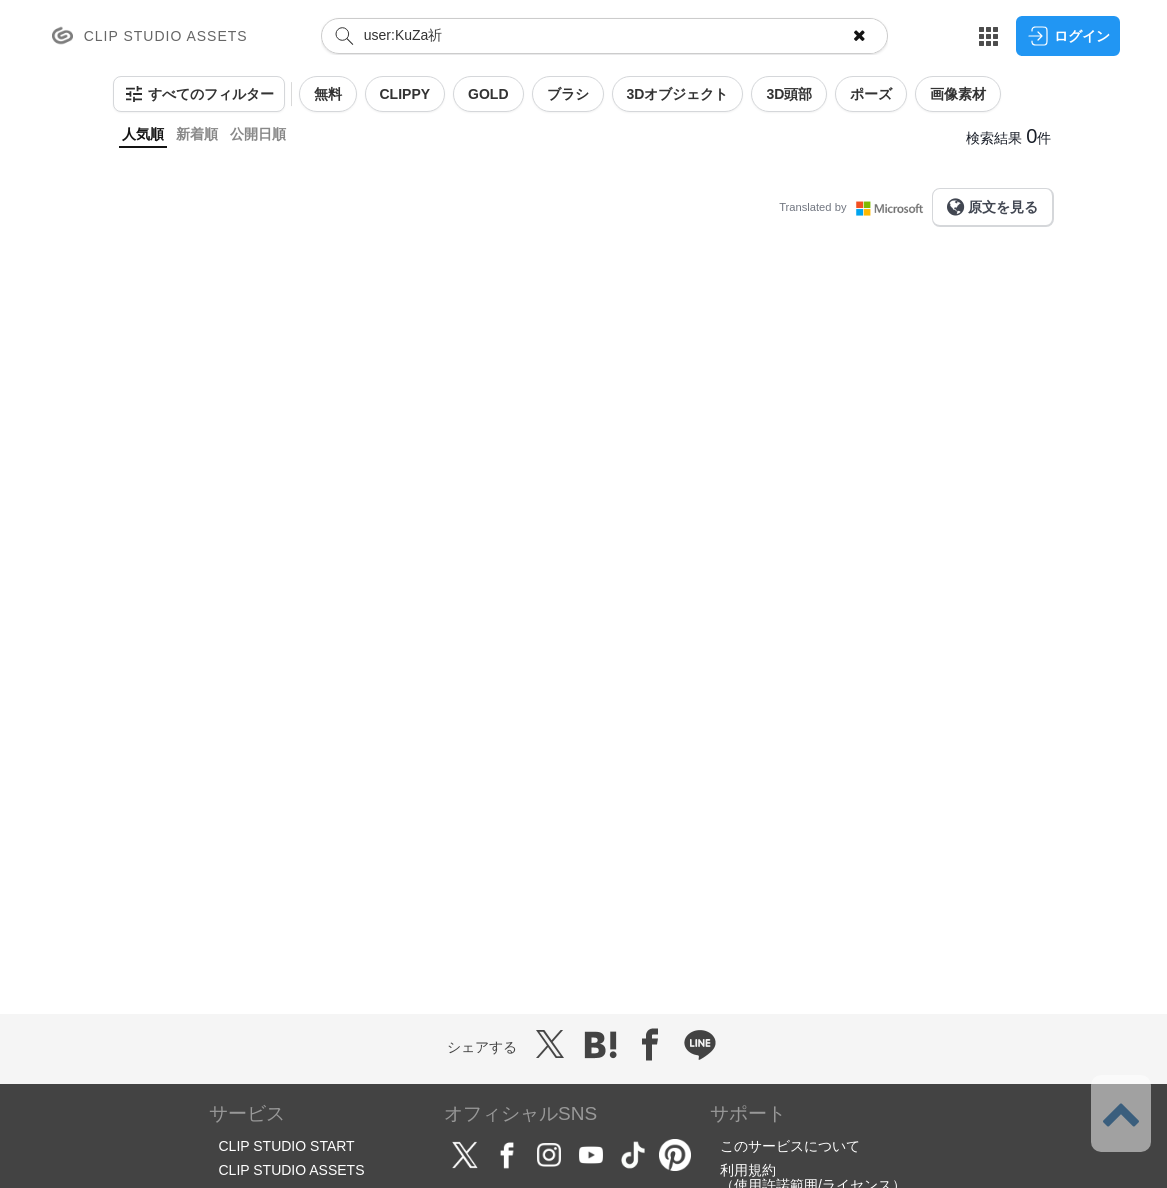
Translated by (855, 207)
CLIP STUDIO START (287, 1146)
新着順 (197, 134)
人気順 (143, 134)
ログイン (1068, 36)
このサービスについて (790, 1146)
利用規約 (748, 1170)
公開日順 (258, 134)
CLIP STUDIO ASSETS (292, 1170)
